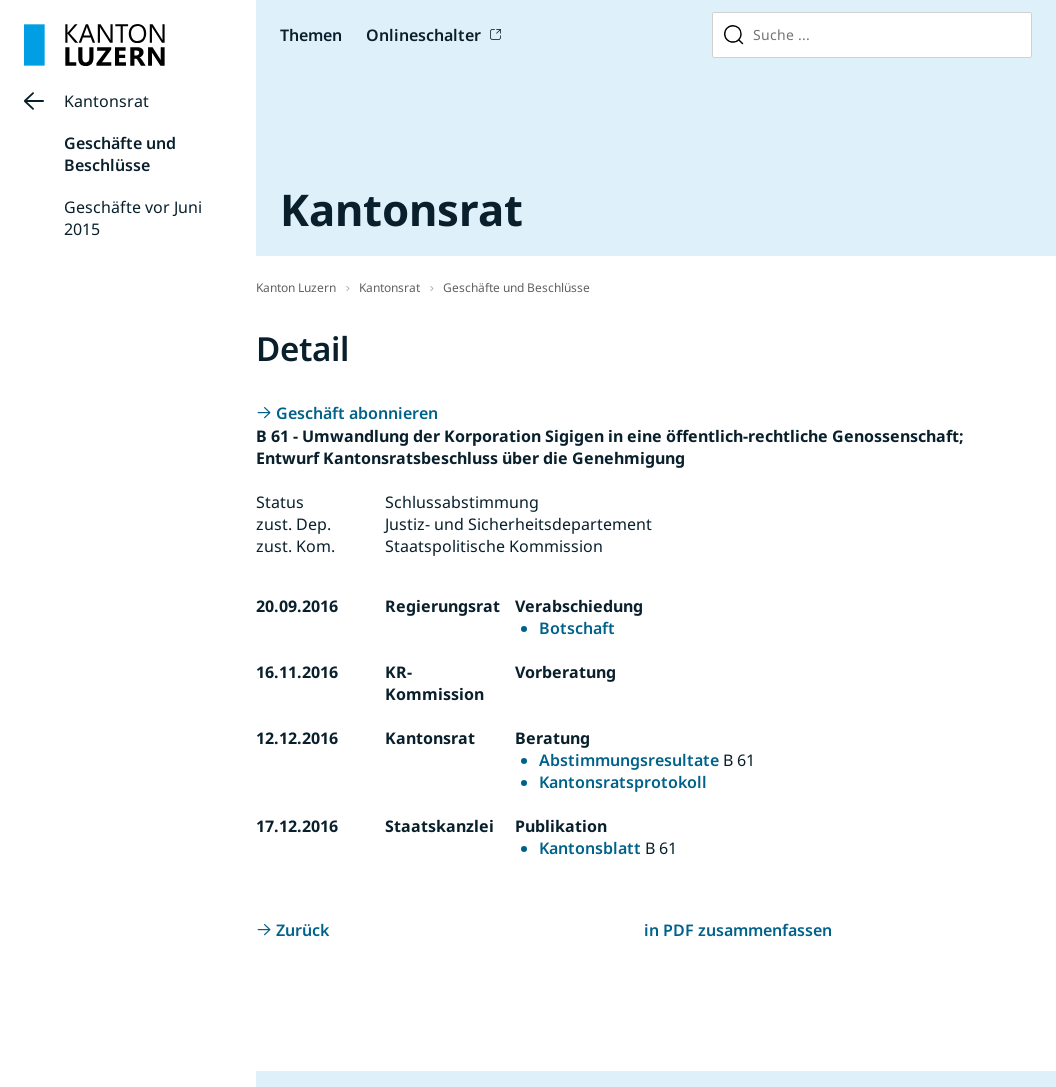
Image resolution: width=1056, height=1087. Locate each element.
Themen (311, 35)
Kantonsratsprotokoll (623, 782)
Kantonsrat (106, 101)
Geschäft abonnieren (357, 413)
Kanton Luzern (296, 287)
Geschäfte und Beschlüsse (120, 154)
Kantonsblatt (590, 848)
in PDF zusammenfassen (738, 930)
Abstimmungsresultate (629, 760)
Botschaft (577, 628)
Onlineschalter (423, 35)
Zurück (302, 930)
